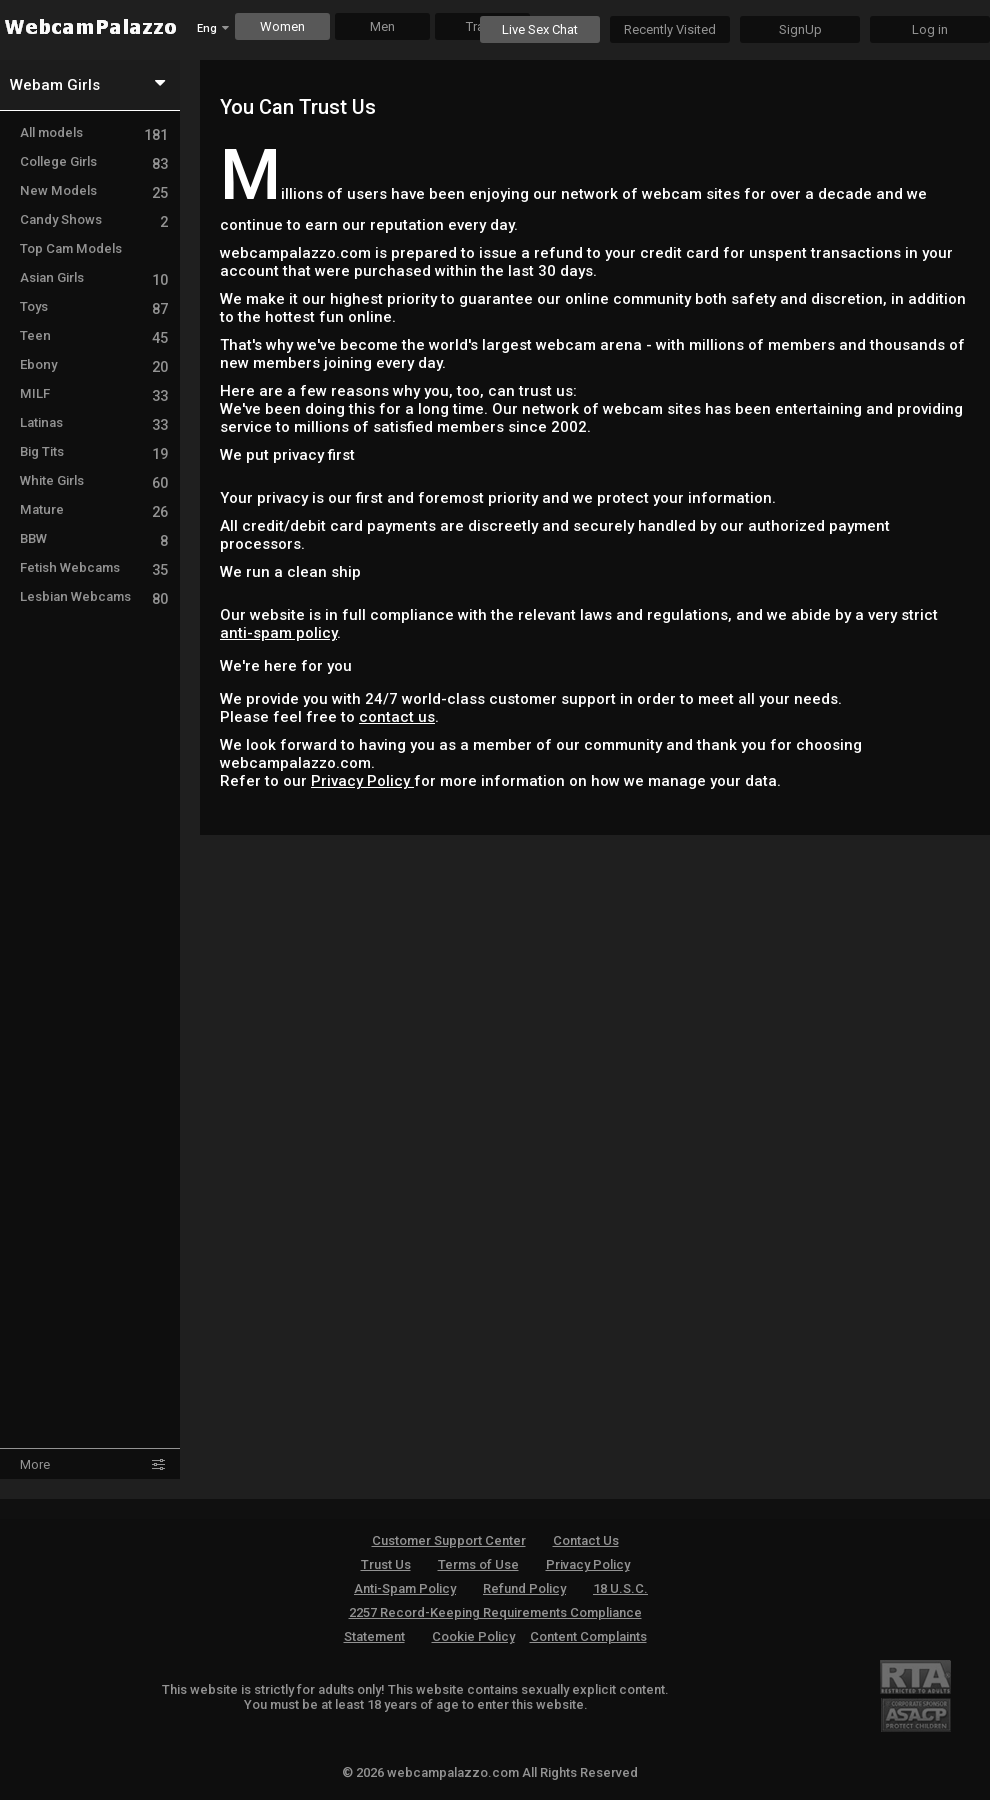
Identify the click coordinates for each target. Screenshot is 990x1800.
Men (382, 26)
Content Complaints (588, 1636)
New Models (94, 190)
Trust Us (386, 1564)
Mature (94, 509)
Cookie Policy (473, 1636)
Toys (94, 306)
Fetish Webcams (94, 567)
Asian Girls (94, 277)
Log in (930, 29)
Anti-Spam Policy (405, 1588)
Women (282, 26)
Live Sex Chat (540, 29)
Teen (94, 335)
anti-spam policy (278, 633)
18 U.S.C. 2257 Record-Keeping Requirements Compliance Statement (496, 1612)
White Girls (94, 480)
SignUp (800, 29)
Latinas (94, 422)
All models (94, 132)
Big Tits (94, 451)
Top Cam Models (71, 248)
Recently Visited (670, 29)
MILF (94, 393)
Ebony (94, 364)
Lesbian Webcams (94, 596)
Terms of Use (478, 1564)
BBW (94, 538)
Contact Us (586, 1540)
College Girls (94, 161)
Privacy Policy (362, 781)
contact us (397, 717)
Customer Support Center (449, 1540)
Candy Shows (94, 219)
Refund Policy (524, 1588)
